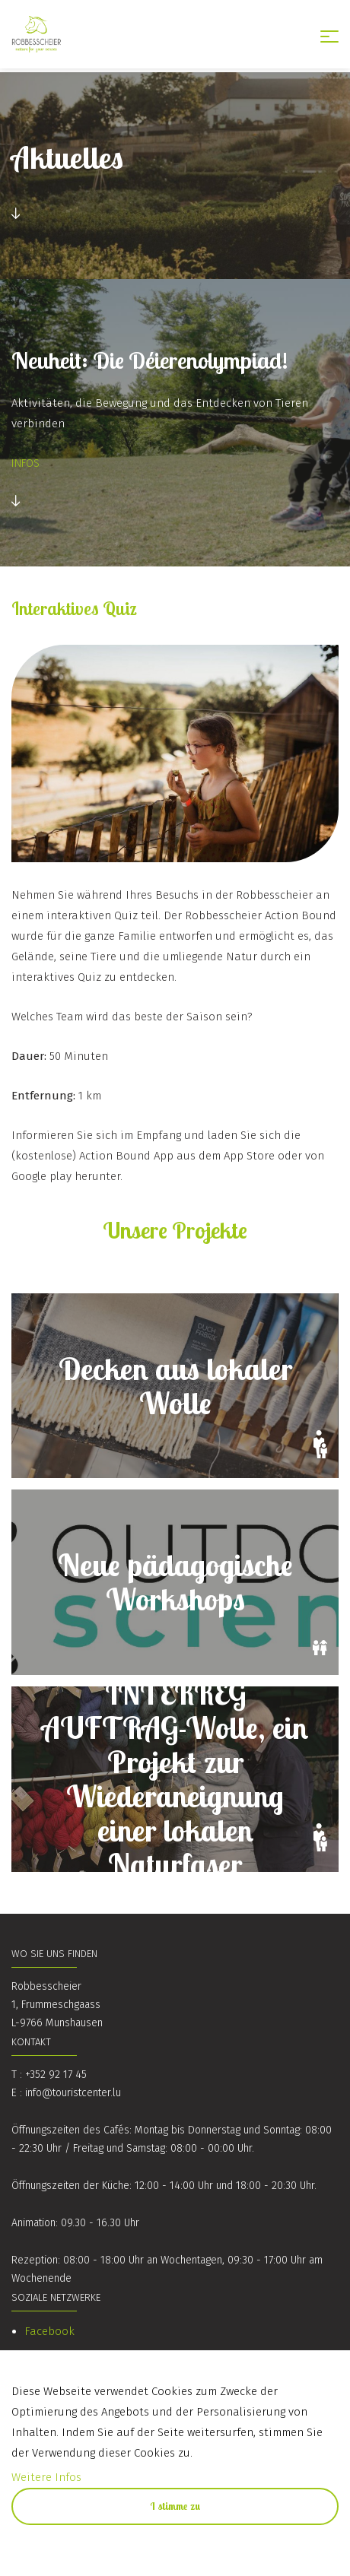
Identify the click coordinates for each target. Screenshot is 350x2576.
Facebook (49, 2331)
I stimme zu (175, 2506)
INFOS (25, 463)
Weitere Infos (46, 2477)
